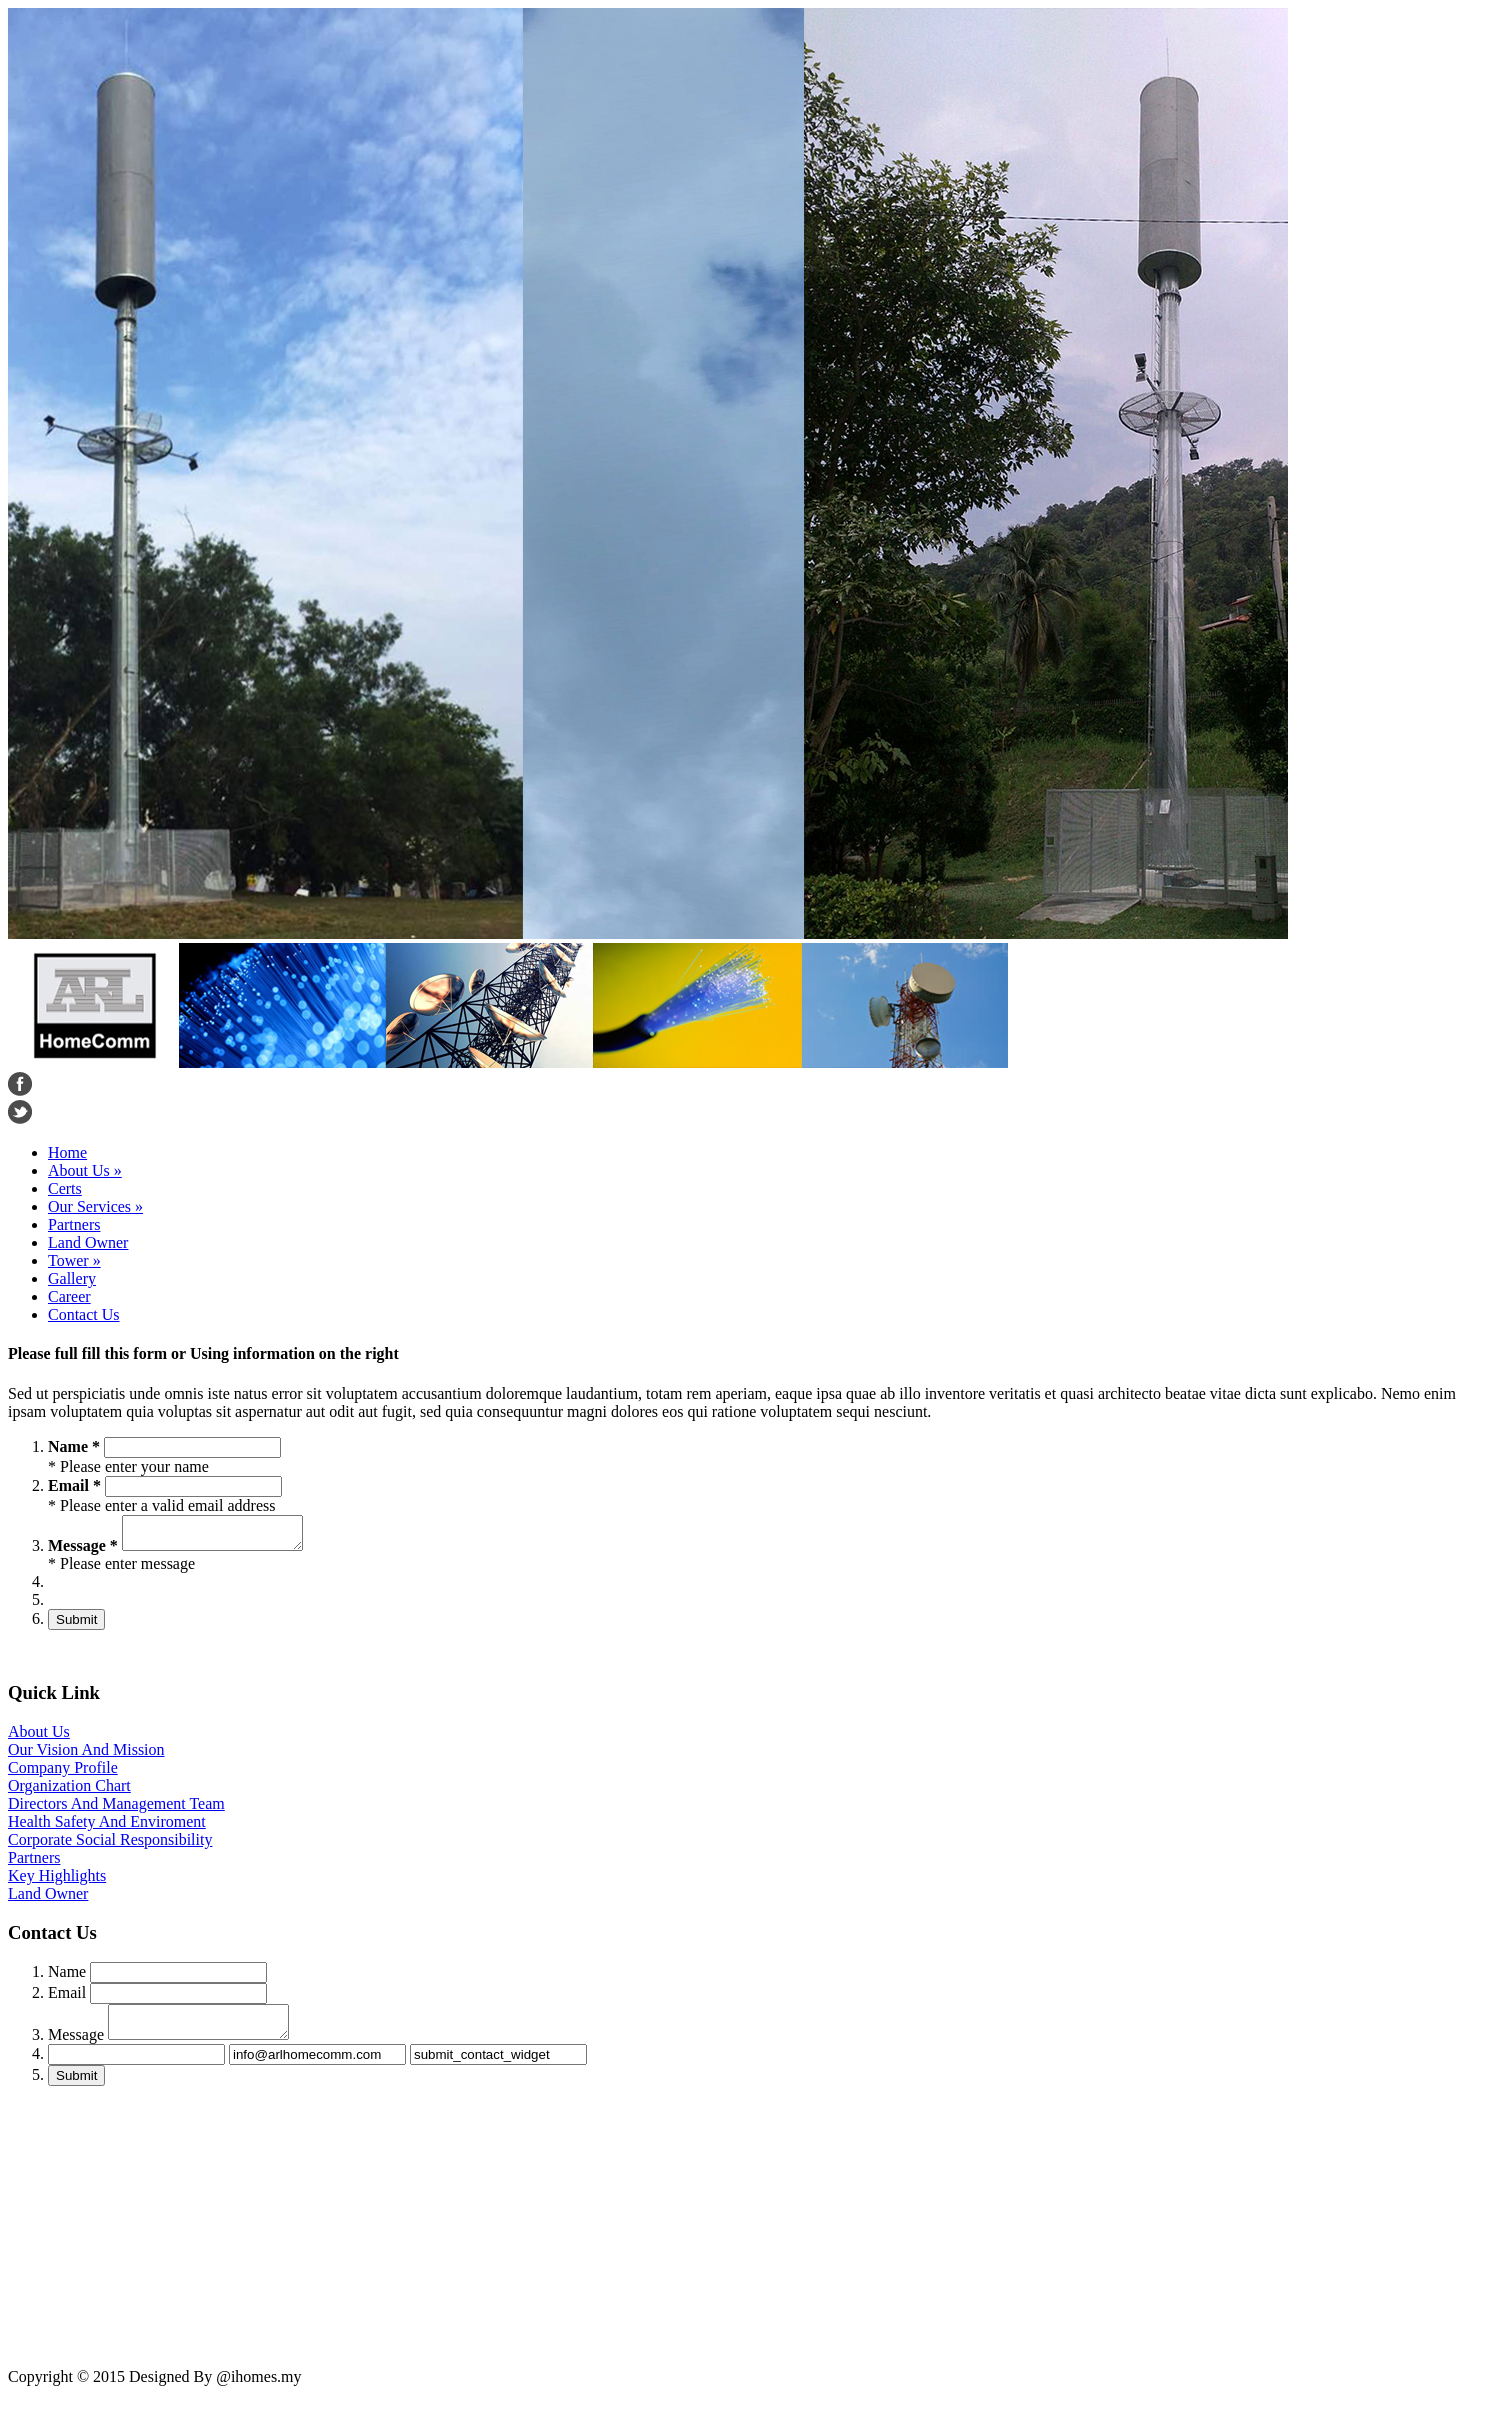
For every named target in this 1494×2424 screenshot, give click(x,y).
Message (76, 2046)
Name (67, 1977)
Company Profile (63, 1773)
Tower (74, 1260)
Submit (76, 1625)
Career (69, 1296)
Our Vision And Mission (86, 1755)
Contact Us (84, 1314)
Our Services (95, 1206)
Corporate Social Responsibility (110, 1845)
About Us (85, 1170)
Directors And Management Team (116, 1809)
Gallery (72, 1278)
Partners (74, 1224)
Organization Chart (69, 1791)
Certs (65, 1188)
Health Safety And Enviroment (107, 1827)
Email (67, 1998)
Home (67, 1152)
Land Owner (88, 1242)
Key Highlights (57, 1881)
